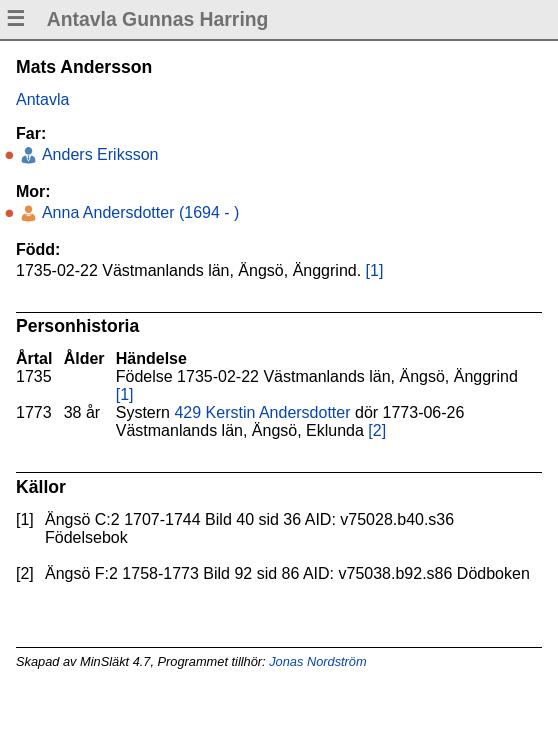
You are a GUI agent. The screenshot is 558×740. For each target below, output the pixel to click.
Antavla (42, 99)
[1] (375, 270)
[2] (377, 430)
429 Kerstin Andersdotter (262, 412)
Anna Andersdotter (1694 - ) (138, 212)
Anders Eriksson (98, 154)
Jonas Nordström (317, 661)
